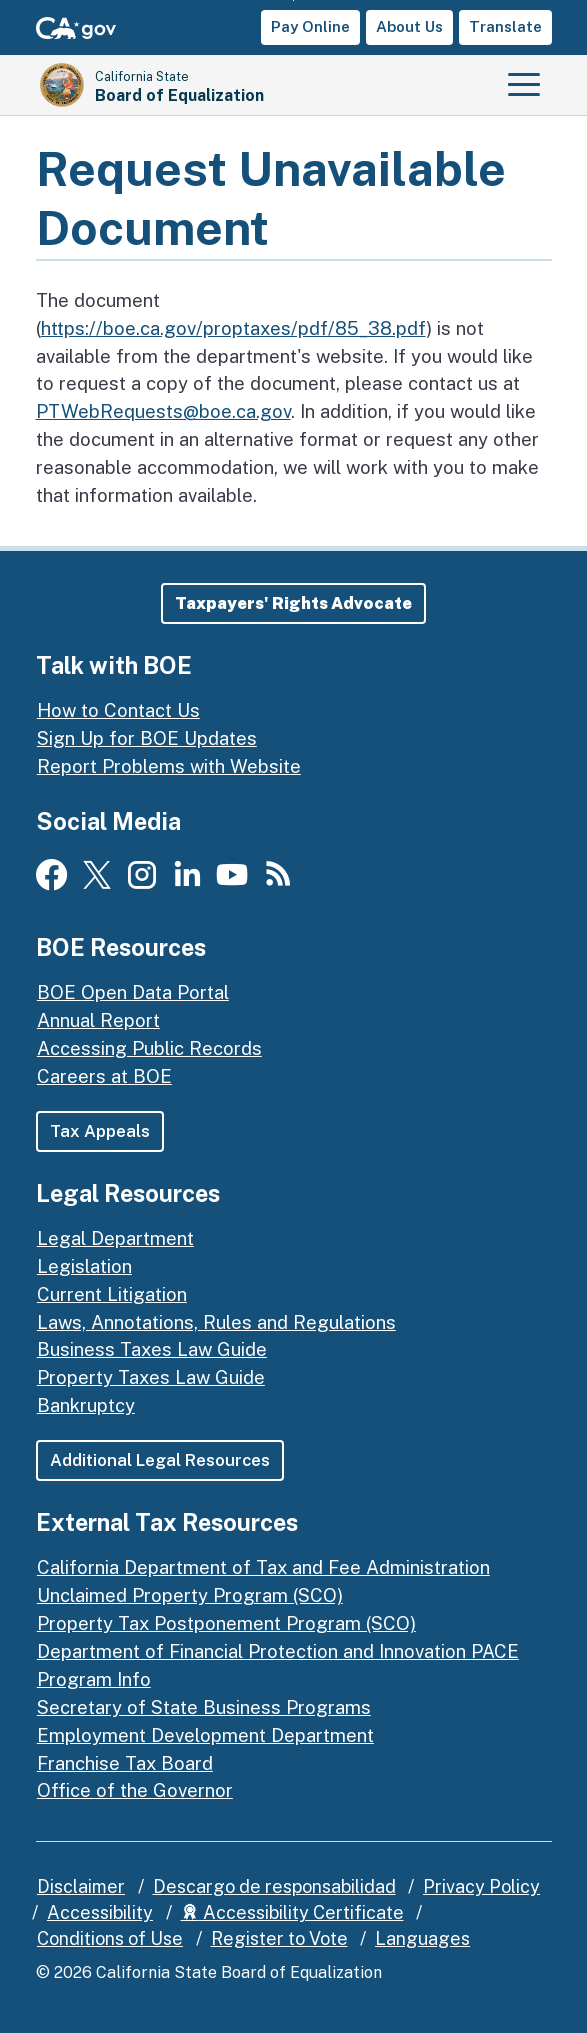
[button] (293, 603)
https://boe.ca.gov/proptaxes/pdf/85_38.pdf (233, 328)
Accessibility (100, 1912)
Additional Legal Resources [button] (160, 1460)
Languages (422, 1938)
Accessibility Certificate (292, 1912)
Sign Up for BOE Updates (147, 738)
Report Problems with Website (169, 766)
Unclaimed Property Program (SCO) (190, 1595)
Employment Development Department (205, 1735)
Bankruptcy (86, 1405)
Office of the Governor (135, 1790)
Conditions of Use (110, 1938)
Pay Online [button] (310, 26)
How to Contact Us (118, 710)
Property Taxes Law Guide (151, 1377)
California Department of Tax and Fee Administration (263, 1567)
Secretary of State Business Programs (204, 1707)
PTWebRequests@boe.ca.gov (163, 411)
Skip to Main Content (293, 0)
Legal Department (115, 1238)
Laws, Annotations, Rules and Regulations (216, 1322)
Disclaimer (81, 1886)
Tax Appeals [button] (100, 1131)
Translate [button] (505, 26)
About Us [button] (409, 26)
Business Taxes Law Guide (152, 1349)
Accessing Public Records (149, 1048)
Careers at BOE (104, 1076)
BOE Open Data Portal (133, 992)
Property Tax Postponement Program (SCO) (226, 1623)
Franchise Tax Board (125, 1763)
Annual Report (98, 1020)
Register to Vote (279, 1938)
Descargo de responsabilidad (274, 1886)
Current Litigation (112, 1294)
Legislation (84, 1266)
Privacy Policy (481, 1886)
